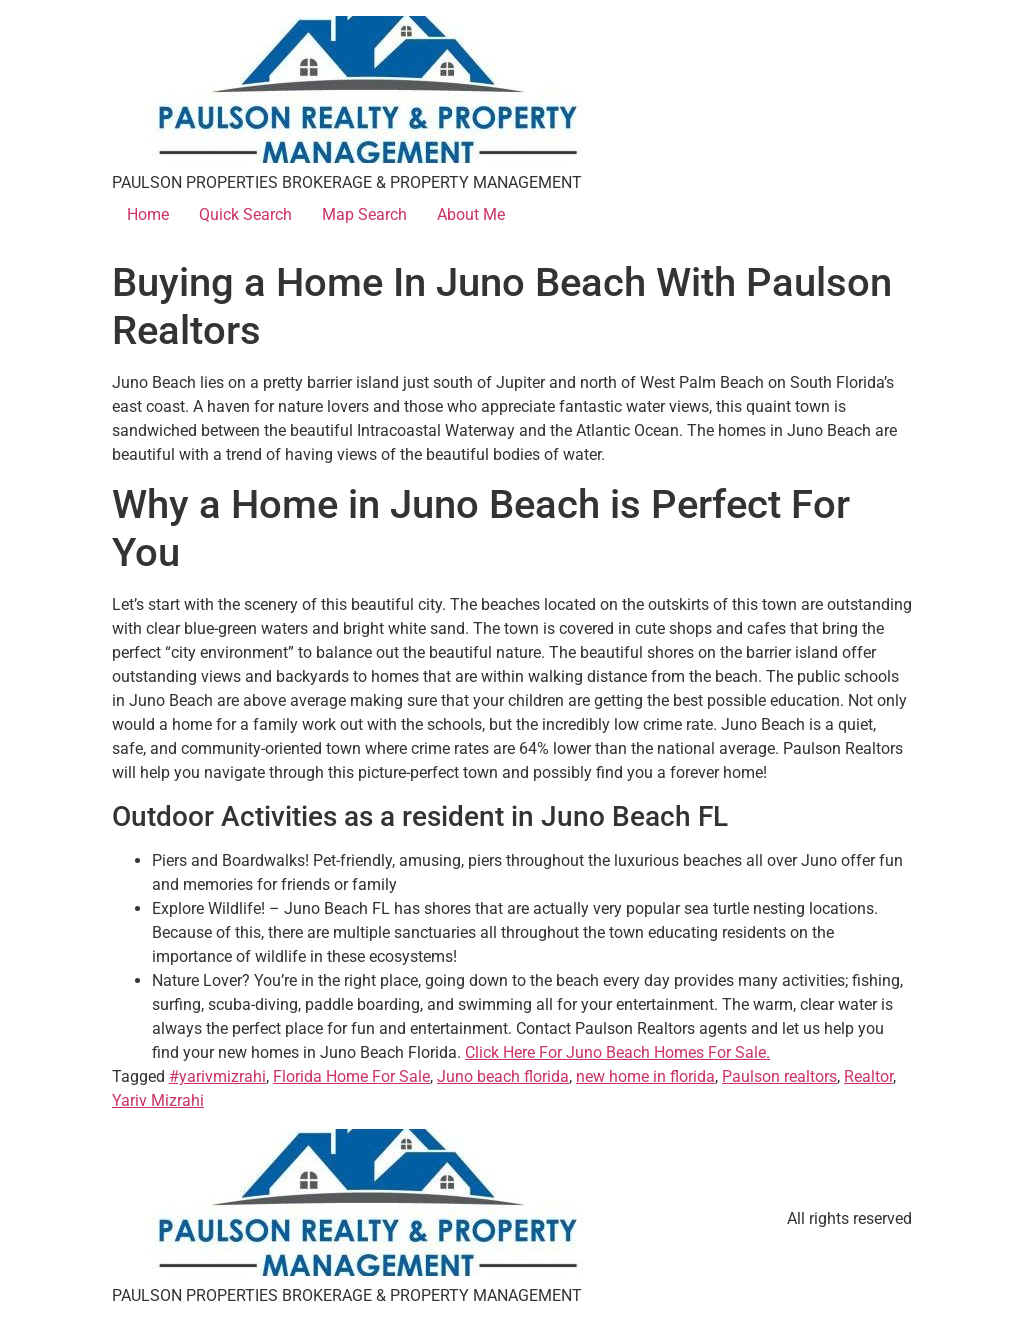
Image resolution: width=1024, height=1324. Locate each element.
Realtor (868, 1076)
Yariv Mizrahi (158, 1100)
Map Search (364, 214)
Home (148, 214)
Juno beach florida (503, 1076)
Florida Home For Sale (351, 1076)
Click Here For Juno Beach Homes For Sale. (617, 1052)
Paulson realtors (779, 1076)
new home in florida (645, 1076)
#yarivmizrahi (217, 1076)
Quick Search (245, 214)
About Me (471, 214)
